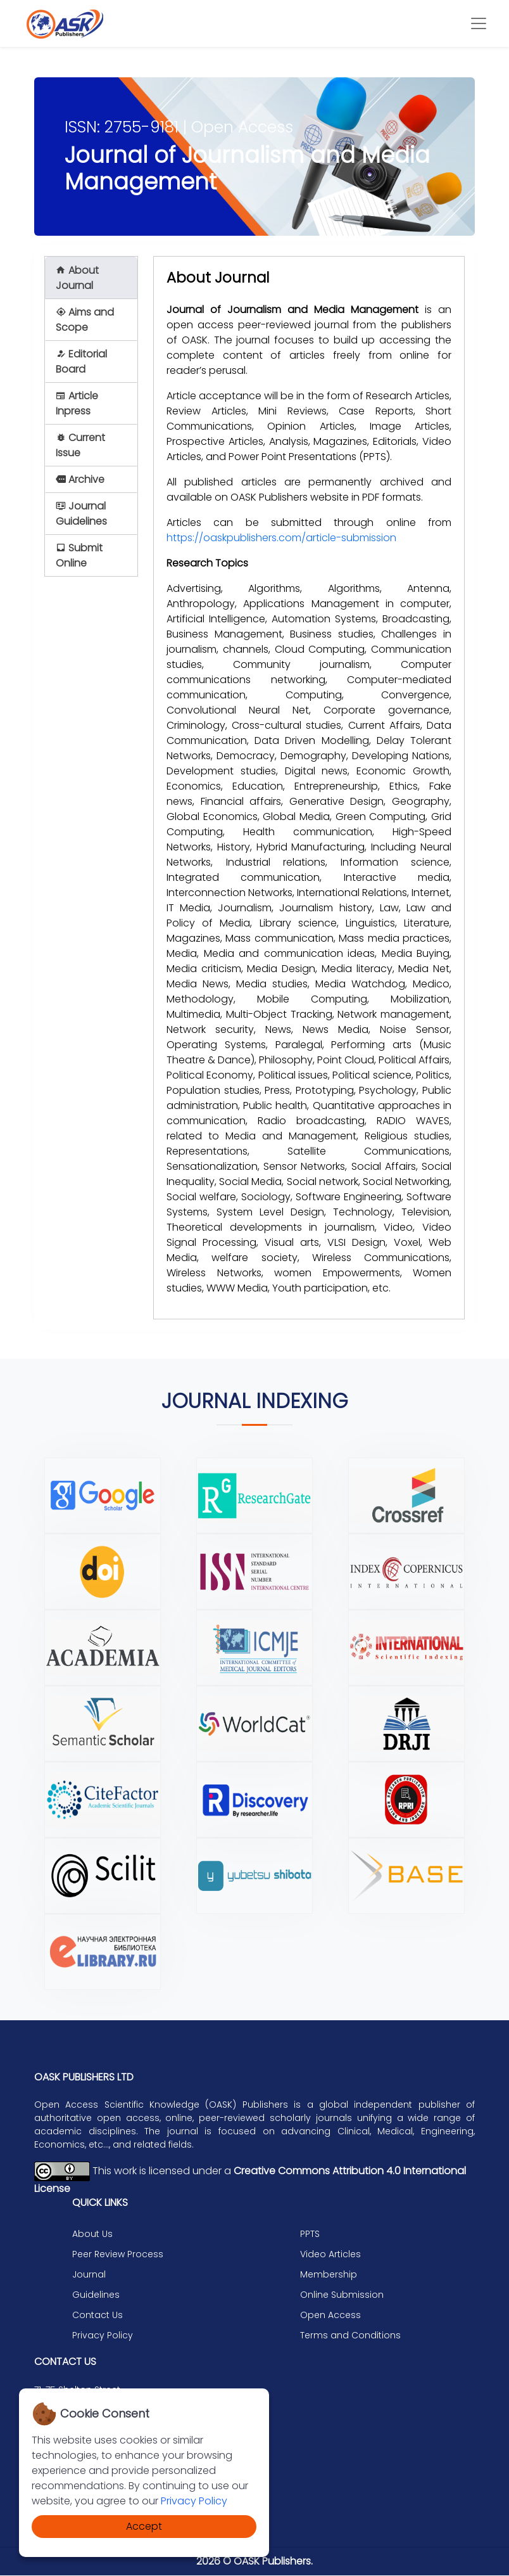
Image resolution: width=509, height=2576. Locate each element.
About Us (92, 2235)
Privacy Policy (194, 2501)
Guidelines (96, 2296)
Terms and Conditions (350, 2336)
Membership (328, 2275)
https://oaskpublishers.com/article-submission (281, 538)
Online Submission (342, 2296)
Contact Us (97, 2316)
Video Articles (330, 2255)
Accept (144, 2526)
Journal (89, 2275)
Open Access (330, 2316)
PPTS (310, 2235)
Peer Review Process (117, 2255)
